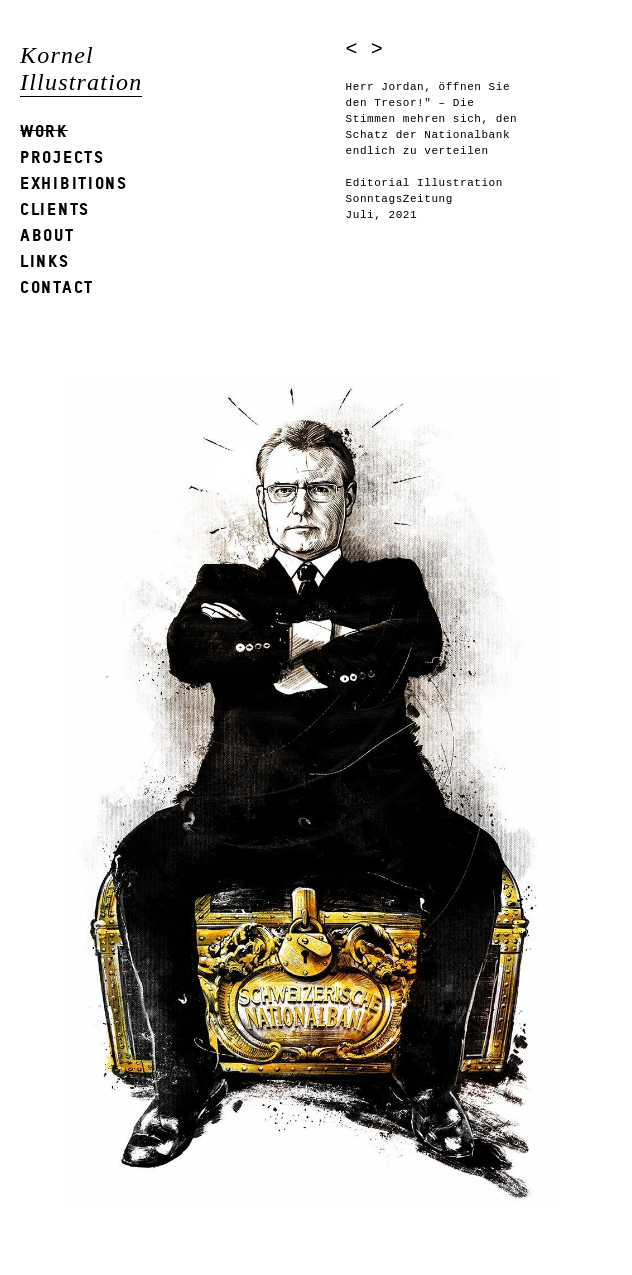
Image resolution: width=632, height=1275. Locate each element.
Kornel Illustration (81, 68)
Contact (57, 286)
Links (45, 260)
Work (44, 130)
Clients (55, 208)
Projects (62, 156)
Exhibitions (74, 182)
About (47, 234)
